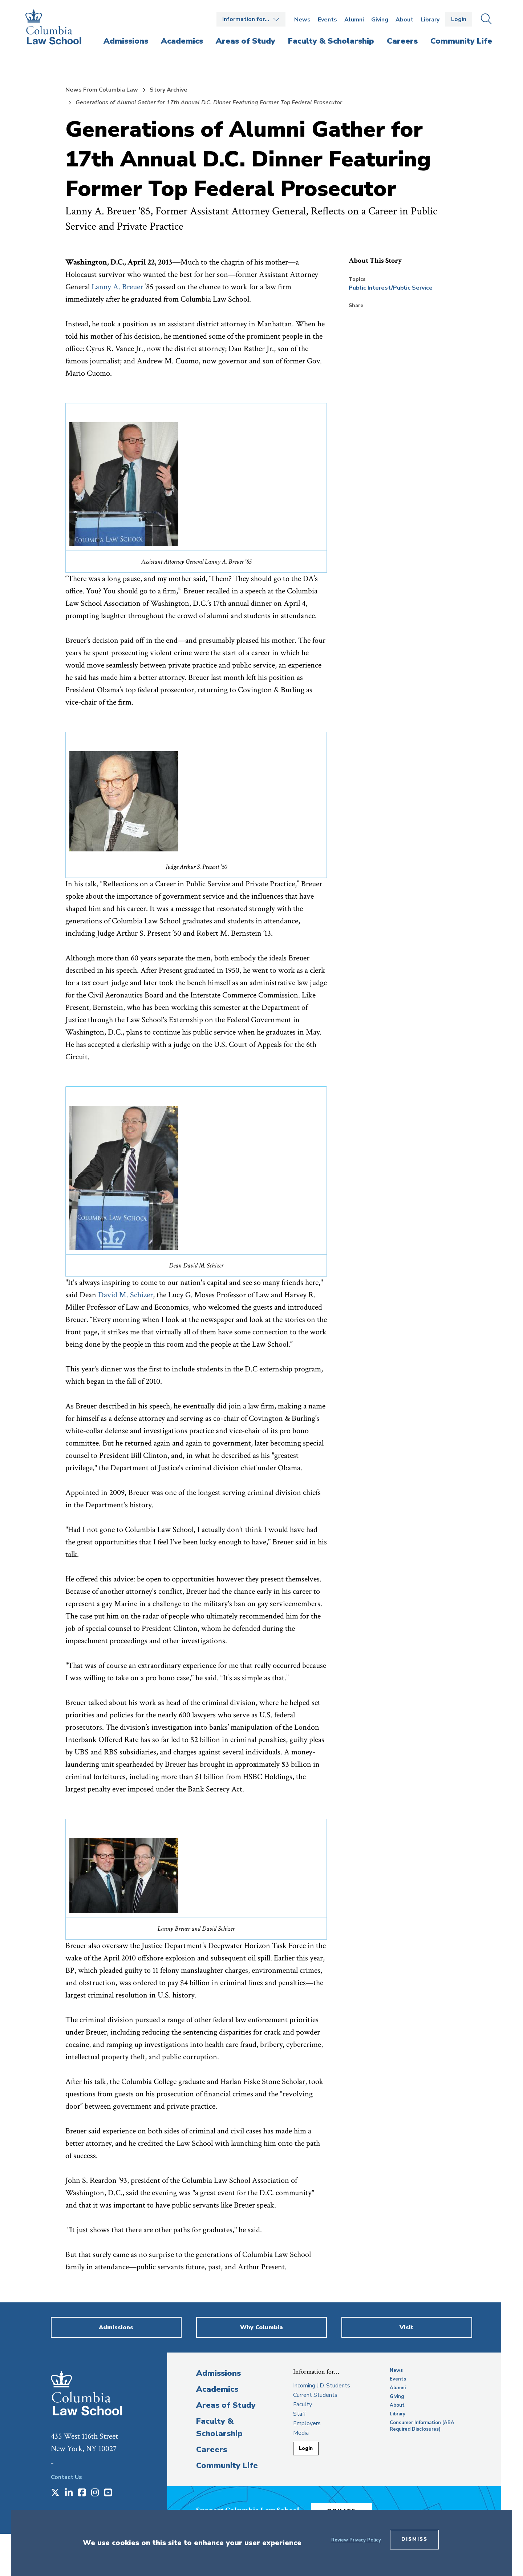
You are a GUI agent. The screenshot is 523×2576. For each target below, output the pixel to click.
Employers (307, 2423)
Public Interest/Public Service (391, 288)
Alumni (354, 20)
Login (458, 19)
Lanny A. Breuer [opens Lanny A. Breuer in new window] (117, 287)
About (404, 20)
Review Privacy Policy (356, 2540)
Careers (211, 2449)
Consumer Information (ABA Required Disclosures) (422, 2425)
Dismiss (414, 2539)
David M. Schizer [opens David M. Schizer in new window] (125, 1295)
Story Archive (168, 90)
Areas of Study (226, 2405)
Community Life (227, 2465)
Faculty (302, 2404)
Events (327, 20)
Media (301, 2433)
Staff (299, 2414)
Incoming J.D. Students (321, 2386)
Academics (217, 2389)
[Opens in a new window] (55, 2493)
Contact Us (66, 2477)
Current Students (315, 2395)
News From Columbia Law (101, 90)
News (302, 20)
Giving (379, 20)
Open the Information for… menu (250, 19)
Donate (348, 2508)
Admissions (218, 2373)
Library (430, 20)
